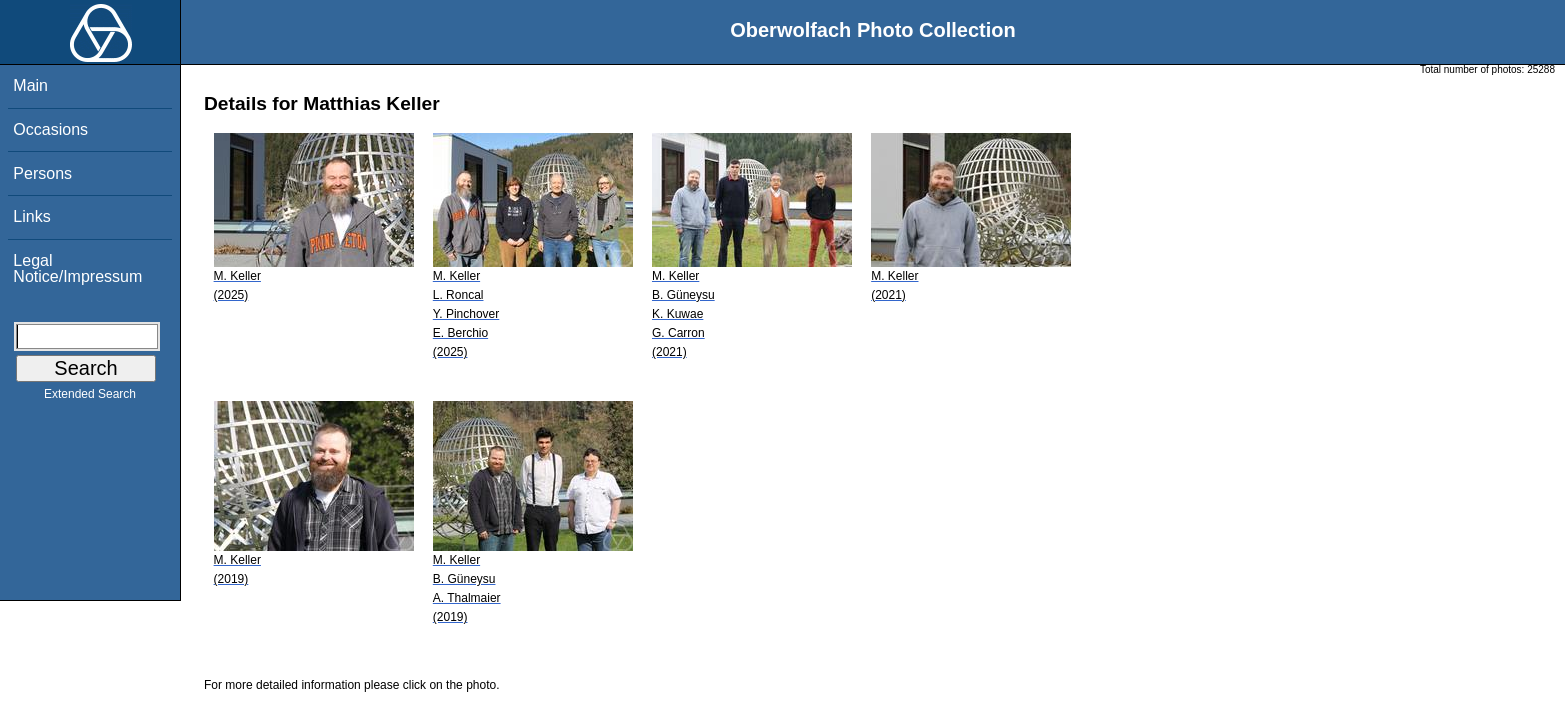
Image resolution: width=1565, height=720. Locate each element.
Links (31, 216)
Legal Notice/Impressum (77, 268)
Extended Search (90, 398)
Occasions (50, 129)
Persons (42, 173)
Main (30, 85)
